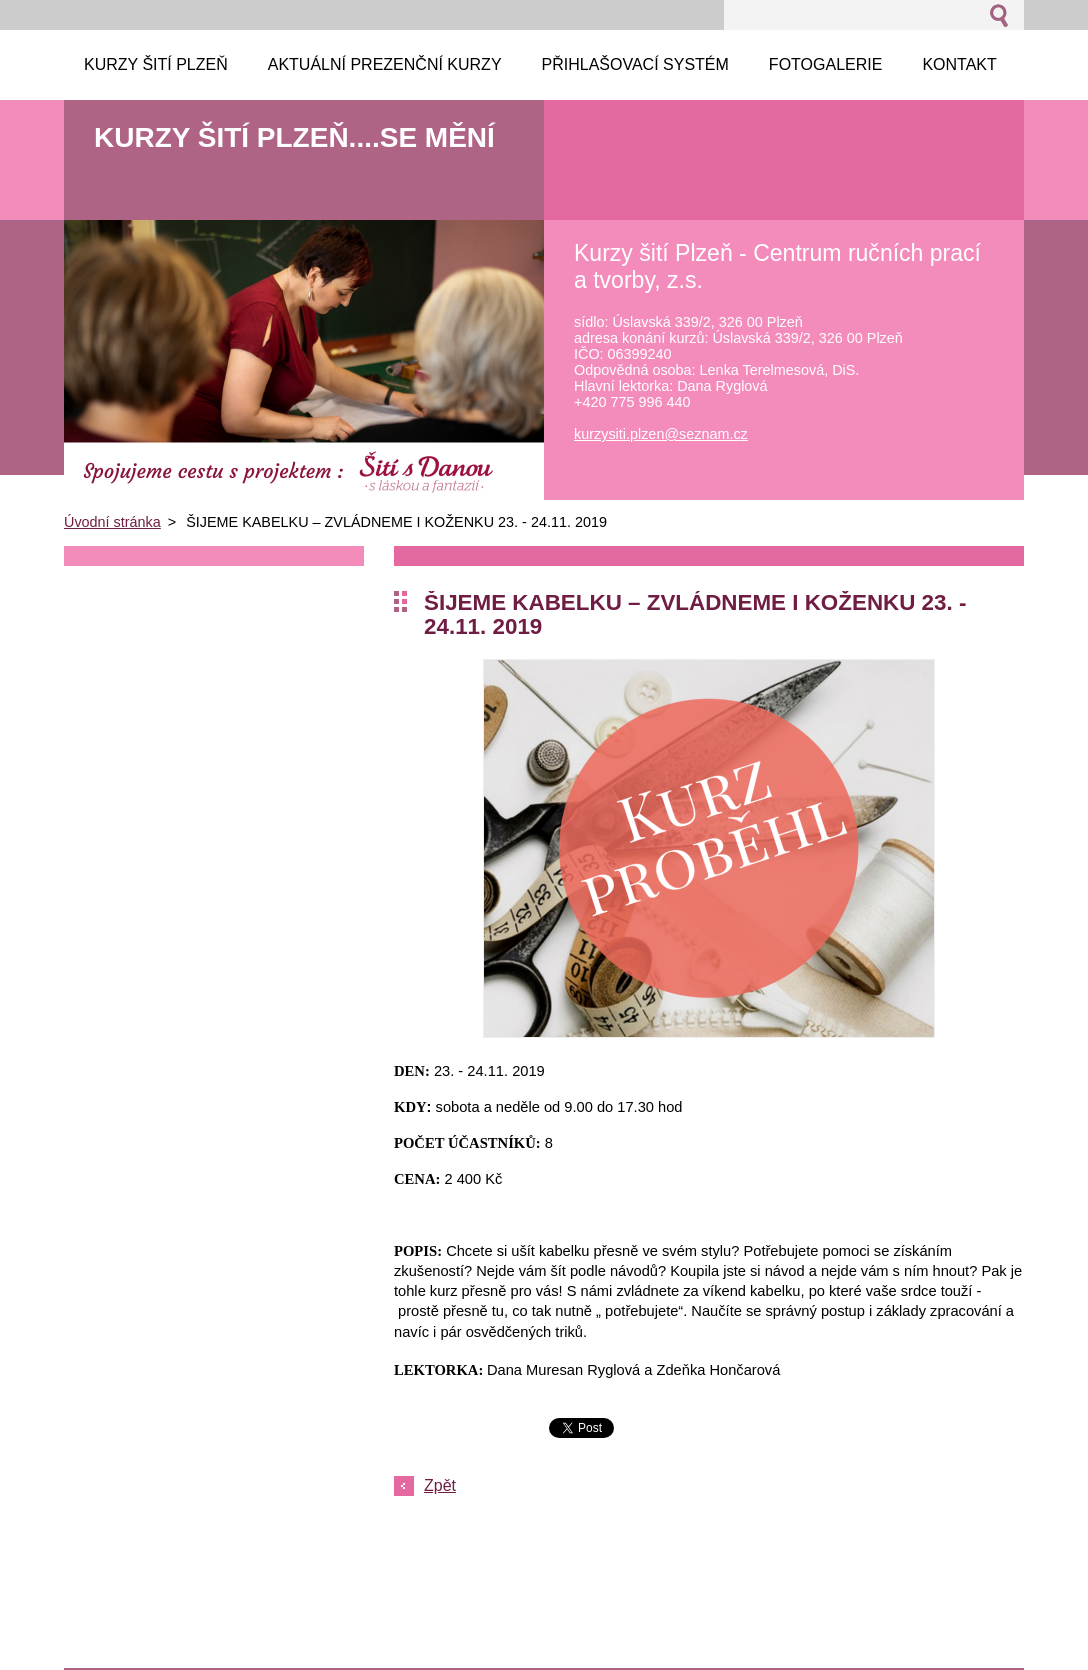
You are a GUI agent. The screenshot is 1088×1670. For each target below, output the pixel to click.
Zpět (440, 1485)
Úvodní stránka (112, 522)
